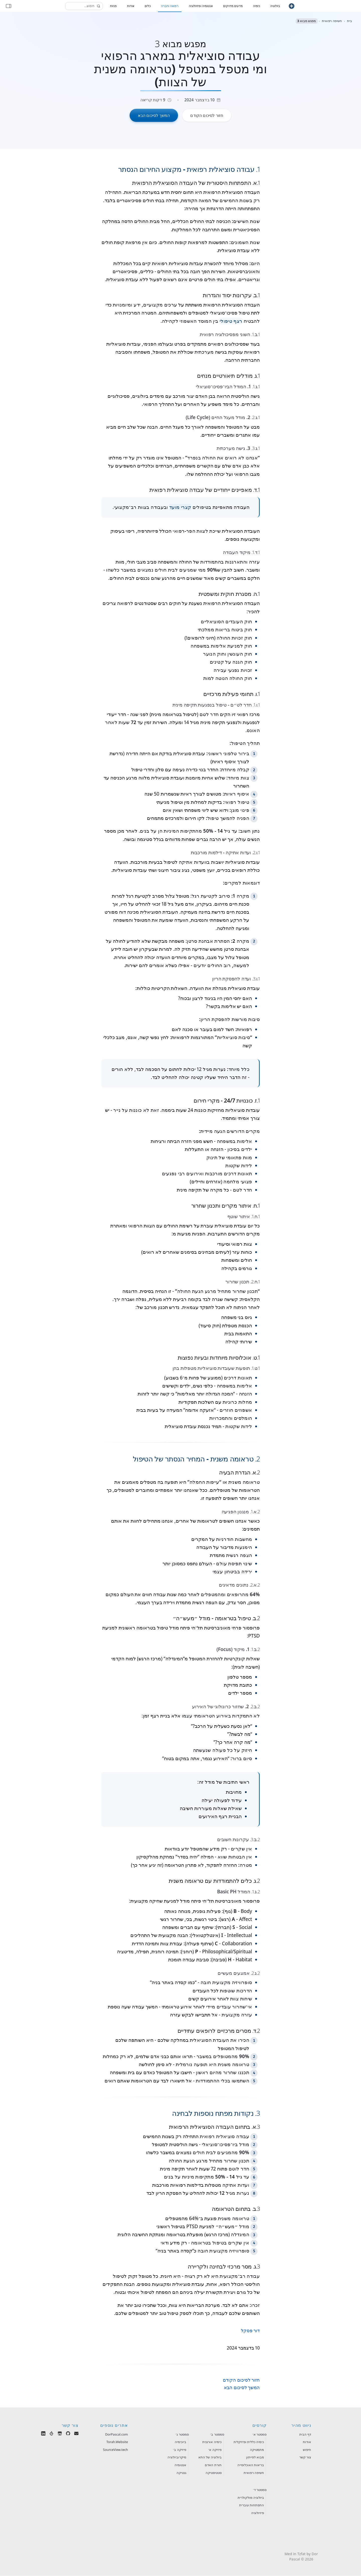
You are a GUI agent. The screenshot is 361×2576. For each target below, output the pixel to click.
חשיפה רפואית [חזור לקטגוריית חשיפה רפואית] (332, 21)
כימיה (256, 6)
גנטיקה (181, 2472)
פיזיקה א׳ (214, 2449)
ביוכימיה (180, 2442)
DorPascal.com (116, 2434)
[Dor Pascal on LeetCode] (51, 2434)
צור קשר (305, 2457)
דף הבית (305, 2434)
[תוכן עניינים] (8, 6)
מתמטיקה (257, 2449)
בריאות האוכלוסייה (250, 2465)
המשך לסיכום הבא (242, 2387)
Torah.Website (117, 2442)
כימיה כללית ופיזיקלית (249, 2442)
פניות (113, 6)
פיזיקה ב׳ (179, 2449)
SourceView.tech (115, 2449)
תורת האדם (213, 2465)
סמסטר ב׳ (217, 2434)
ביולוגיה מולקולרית (251, 2497)
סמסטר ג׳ (182, 2434)
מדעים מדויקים (233, 6)
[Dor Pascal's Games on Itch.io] (60, 2434)
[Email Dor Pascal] (76, 2434)
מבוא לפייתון (255, 2457)
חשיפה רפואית (254, 2472)
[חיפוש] (84, 6)
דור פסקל (250, 2330)
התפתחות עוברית (251, 2505)
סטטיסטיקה (214, 2472)
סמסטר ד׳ (259, 2489)
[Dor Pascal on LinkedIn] (43, 2434)
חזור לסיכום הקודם (241, 2380)
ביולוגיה (275, 6)
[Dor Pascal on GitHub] (68, 2434)
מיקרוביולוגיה (176, 2457)
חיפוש (307, 2449)
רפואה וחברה (169, 6)
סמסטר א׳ (259, 2434)
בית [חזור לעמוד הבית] (349, 21)
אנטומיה (180, 2465)
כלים (148, 6)
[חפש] (98, 6)
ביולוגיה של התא (210, 2457)
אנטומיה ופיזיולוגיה (201, 6)
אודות (307, 2442)
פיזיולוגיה (257, 2513)
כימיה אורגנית (211, 2442)
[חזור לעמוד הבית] (291, 6)
